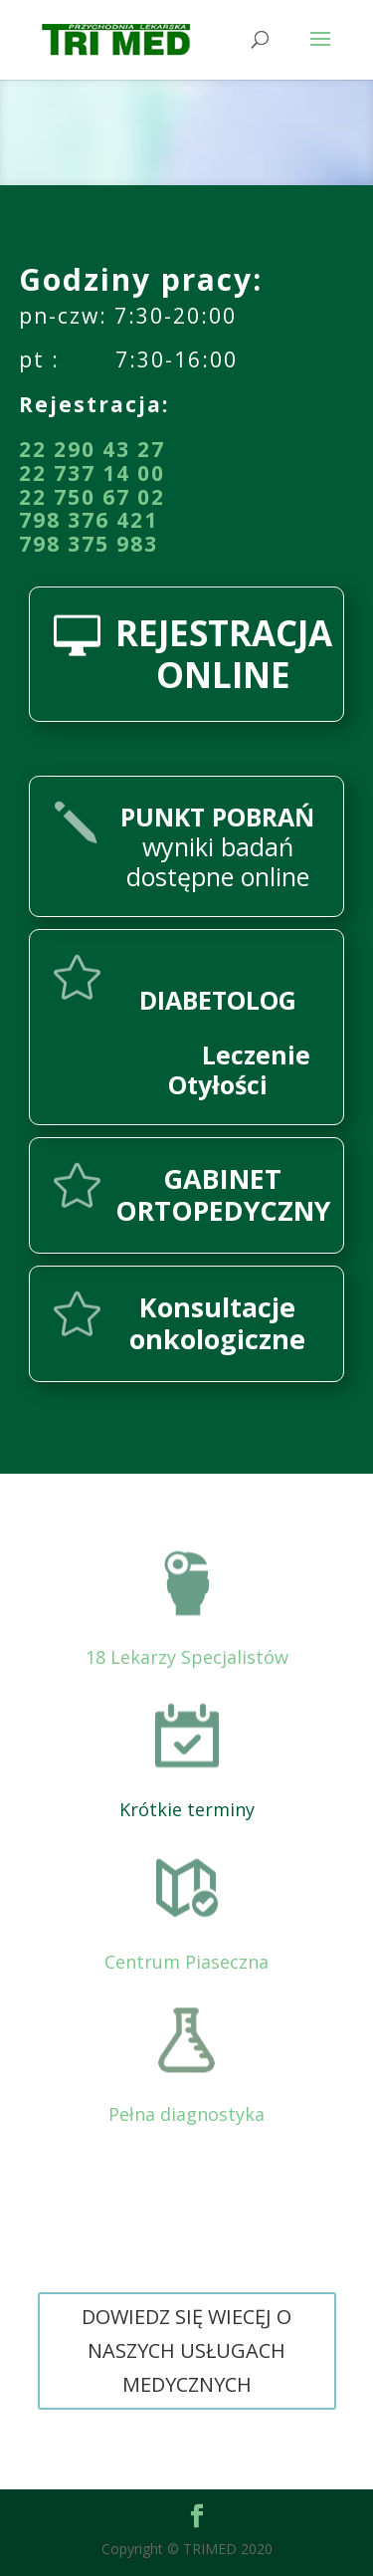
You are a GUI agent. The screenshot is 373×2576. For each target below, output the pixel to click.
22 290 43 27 (92, 449)
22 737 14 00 (92, 473)
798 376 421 (88, 520)
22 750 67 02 (92, 497)
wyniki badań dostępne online (217, 846)
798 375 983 (88, 544)
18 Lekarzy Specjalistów (187, 1657)
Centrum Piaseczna (186, 1962)
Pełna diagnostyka (186, 2114)
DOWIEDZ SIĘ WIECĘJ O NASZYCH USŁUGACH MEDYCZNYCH (186, 2350)
